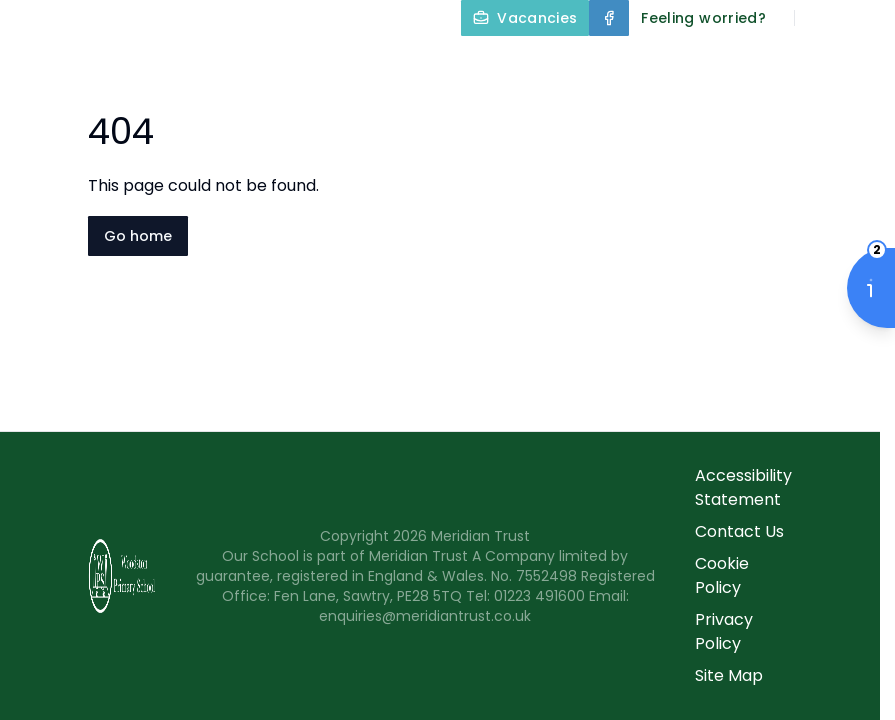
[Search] (821, 18)
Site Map (729, 675)
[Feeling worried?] (703, 18)
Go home (138, 236)
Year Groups (467, 112)
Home (333, 64)
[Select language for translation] (863, 18)
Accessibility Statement (743, 487)
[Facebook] (609, 18)
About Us (446, 64)
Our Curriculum (805, 64)
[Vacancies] (525, 18)
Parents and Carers (661, 112)
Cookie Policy (722, 575)
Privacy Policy (724, 631)
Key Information (614, 64)
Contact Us (836, 112)
